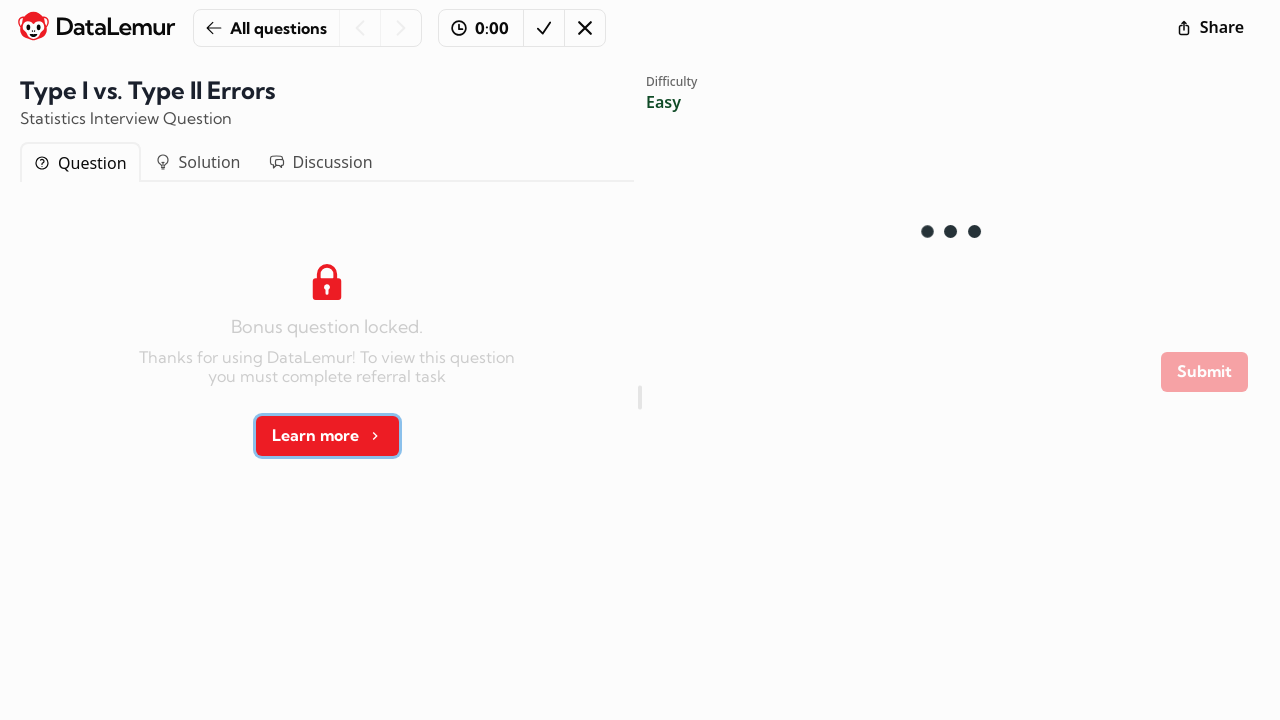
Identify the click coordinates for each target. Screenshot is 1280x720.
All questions (266, 28)
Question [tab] (80, 163)
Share (1210, 27)
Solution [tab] (198, 162)
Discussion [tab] (321, 162)
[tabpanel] (327, 353)
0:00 (480, 28)
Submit (1204, 371)
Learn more (327, 435)
